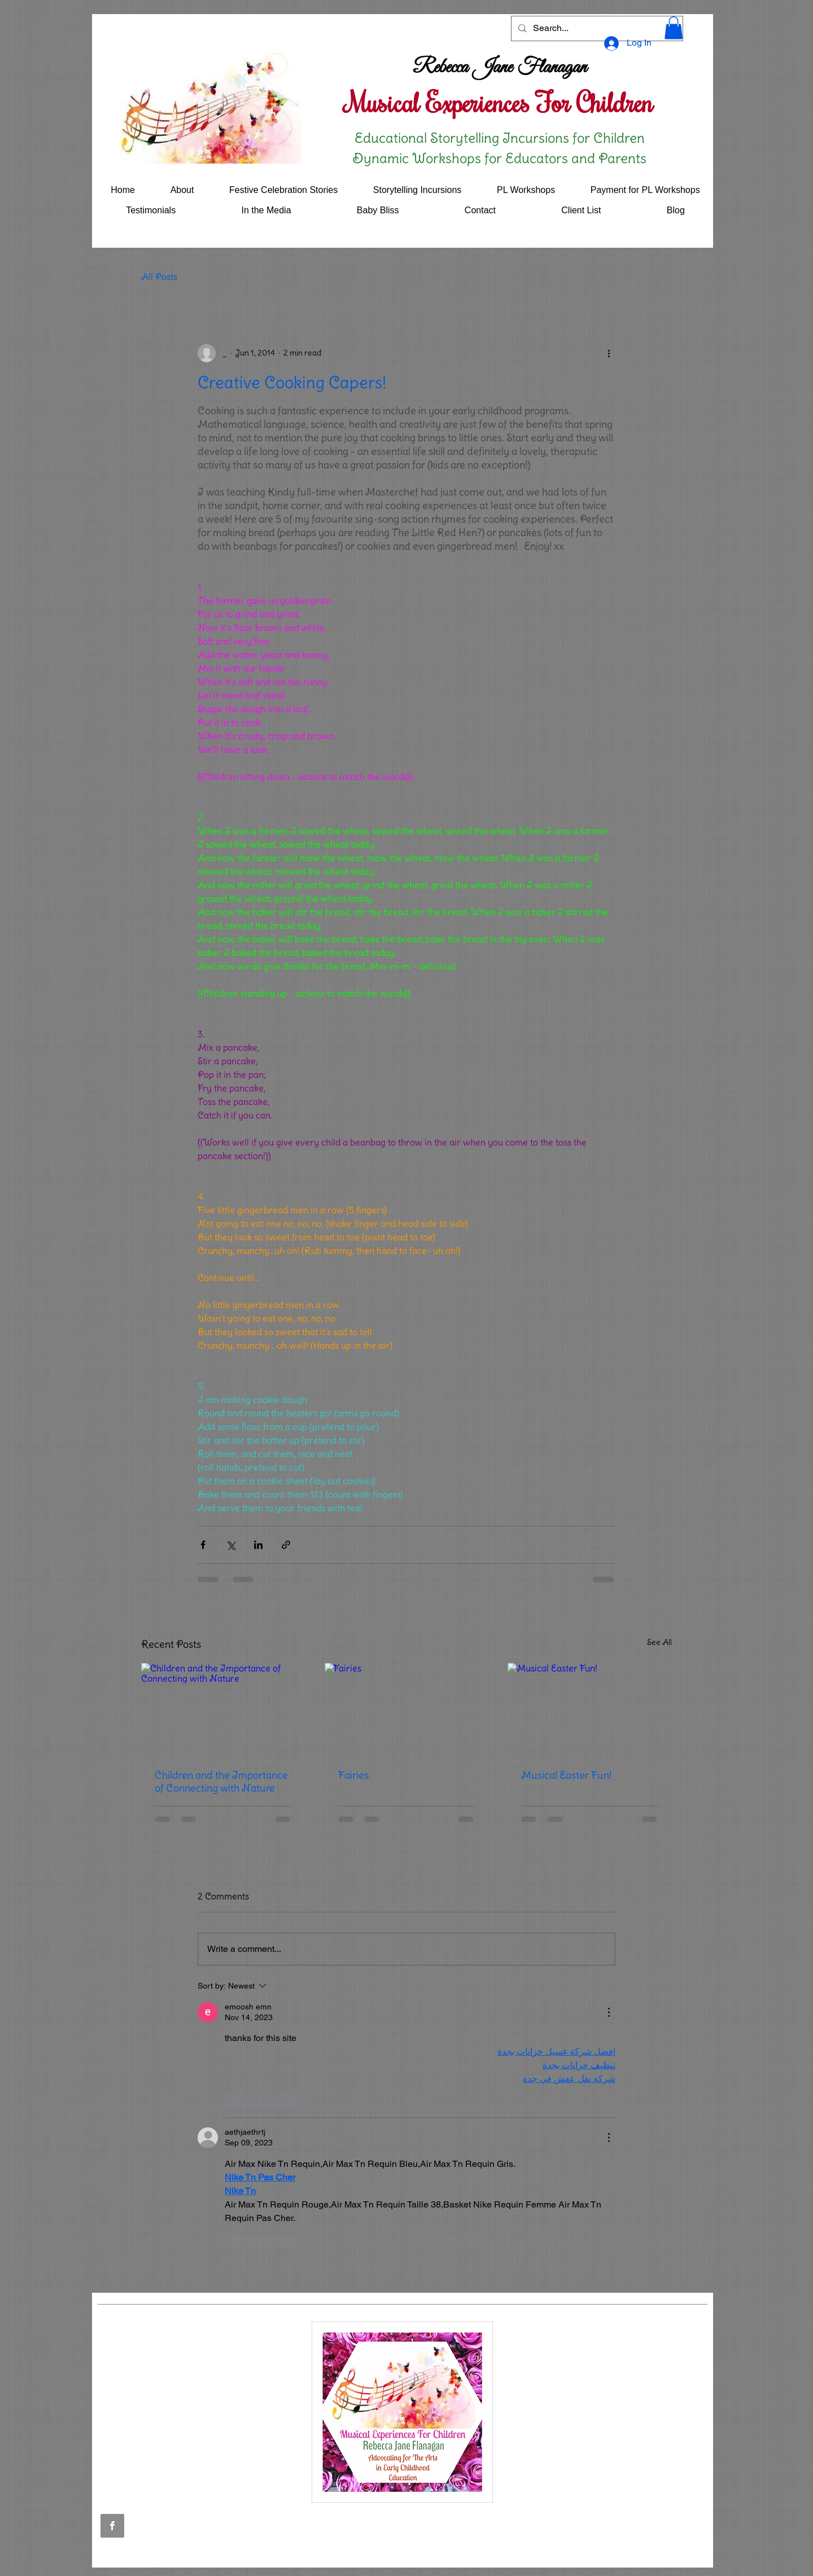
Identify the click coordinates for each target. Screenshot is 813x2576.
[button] (673, 28)
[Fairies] (407, 1709)
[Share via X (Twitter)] (230, 1544)
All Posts (159, 276)
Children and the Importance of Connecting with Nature (221, 1781)
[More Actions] (608, 2012)
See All (659, 1642)
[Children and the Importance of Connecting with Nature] (223, 1709)
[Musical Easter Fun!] (590, 1709)
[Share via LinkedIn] (258, 1544)
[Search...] (596, 28)
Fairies (353, 1774)
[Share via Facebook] (203, 1544)
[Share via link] (286, 1544)
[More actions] (608, 353)
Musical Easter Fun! (566, 1774)
